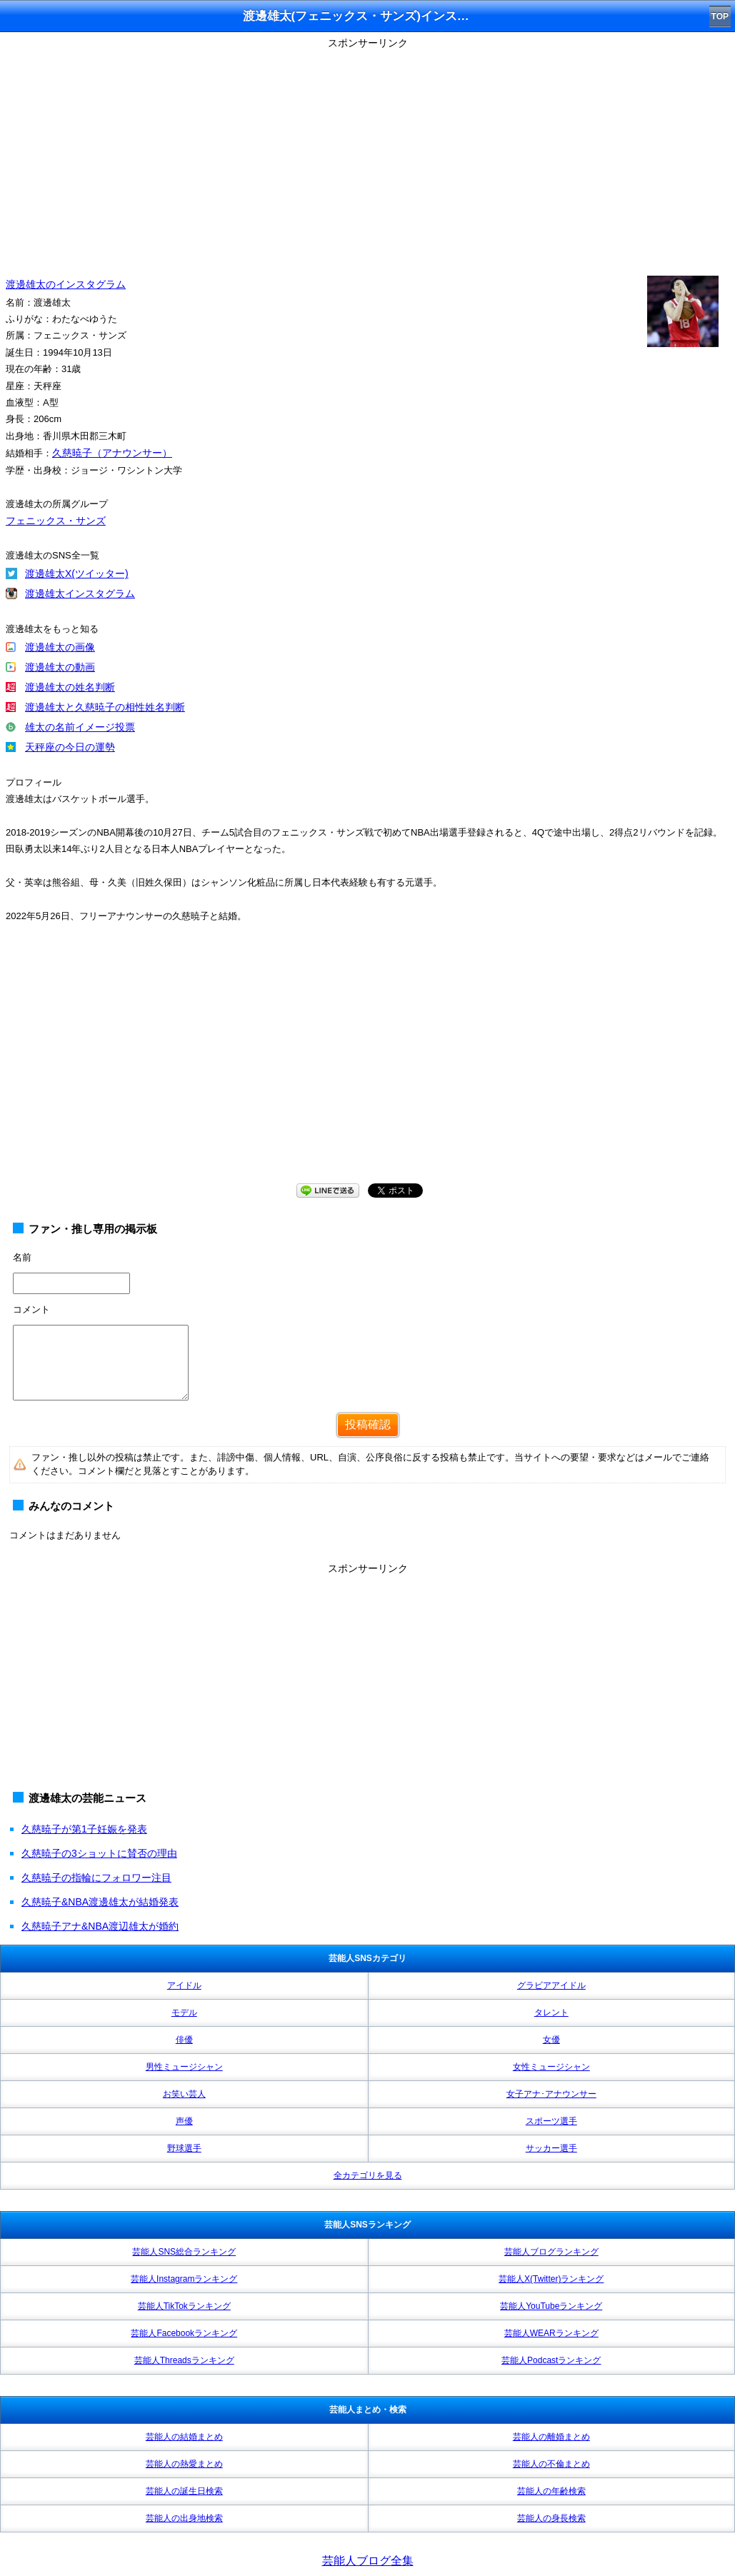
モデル (184, 2013)
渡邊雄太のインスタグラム (66, 284)
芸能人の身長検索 (551, 2518)
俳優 (184, 2040)
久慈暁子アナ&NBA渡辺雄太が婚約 (100, 1926)
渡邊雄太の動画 (60, 667)
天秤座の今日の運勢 (70, 747)
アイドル (184, 1985)
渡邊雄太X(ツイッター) (77, 573)
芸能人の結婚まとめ (184, 2437)
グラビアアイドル (551, 1985)
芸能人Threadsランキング (184, 2360)
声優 (184, 2121)
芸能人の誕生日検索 (184, 2491)
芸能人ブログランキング (551, 2252)
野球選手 (184, 2148)
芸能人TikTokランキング (184, 2306)
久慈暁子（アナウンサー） (112, 452)
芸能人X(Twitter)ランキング (551, 2279)
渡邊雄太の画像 (60, 647)
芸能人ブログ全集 (368, 2561)
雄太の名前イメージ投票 (80, 727)
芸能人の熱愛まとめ (184, 2464)
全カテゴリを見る (368, 2175)
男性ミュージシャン (184, 2067)
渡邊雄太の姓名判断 (70, 687)
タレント (551, 2013)
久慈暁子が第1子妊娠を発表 (84, 1829)
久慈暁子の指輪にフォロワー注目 (96, 1877)
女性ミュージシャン (551, 2067)
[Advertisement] (367, 154)
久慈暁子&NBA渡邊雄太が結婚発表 (100, 1902)
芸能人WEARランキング (551, 2333)
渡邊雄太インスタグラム (80, 593)
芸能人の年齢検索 (551, 2491)
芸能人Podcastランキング (551, 2360)
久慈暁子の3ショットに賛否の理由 (99, 1853)
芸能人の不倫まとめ (551, 2464)
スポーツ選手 (551, 2121)
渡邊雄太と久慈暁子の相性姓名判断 (105, 707)
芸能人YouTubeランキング (551, 2306)
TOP (720, 16)
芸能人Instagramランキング (184, 2279)
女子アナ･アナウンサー (551, 2094)
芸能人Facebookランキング (184, 2333)
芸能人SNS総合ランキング (184, 2252)
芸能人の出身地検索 (184, 2518)
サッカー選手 (551, 2148)
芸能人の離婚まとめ (551, 2437)
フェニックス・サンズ (56, 520)
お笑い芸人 (184, 2094)
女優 (551, 2040)
